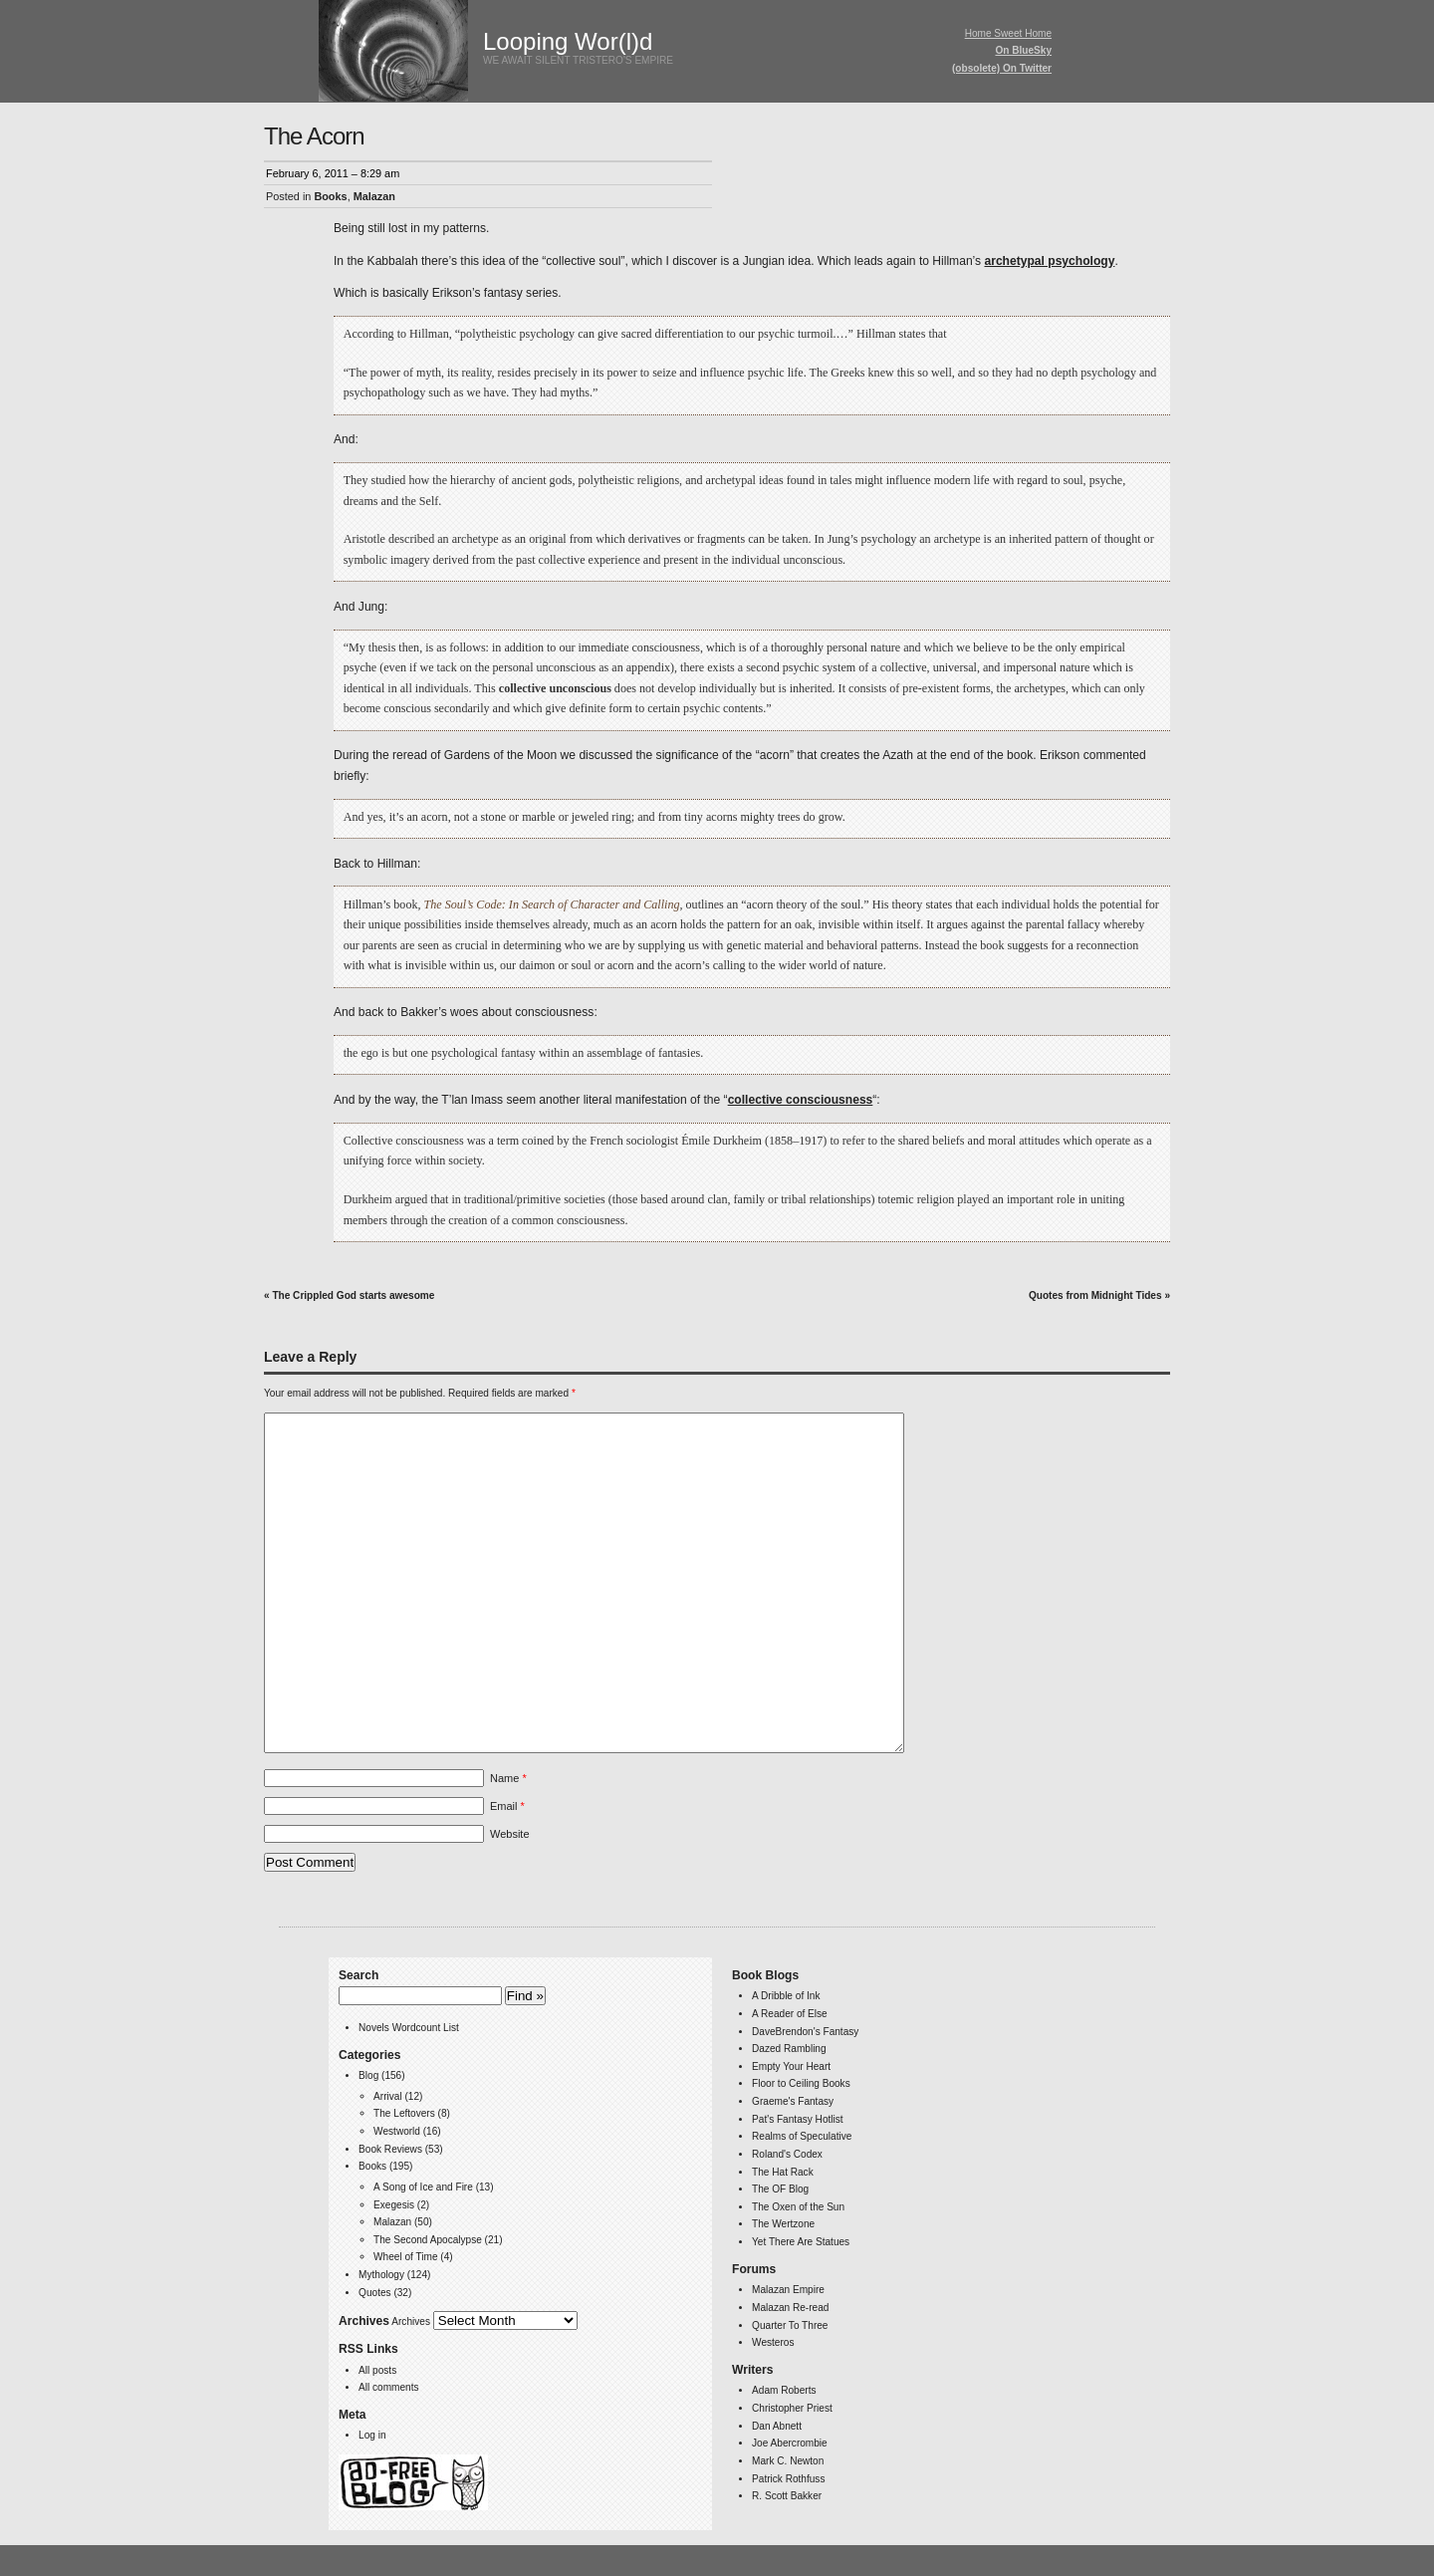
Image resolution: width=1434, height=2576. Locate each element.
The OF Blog (780, 2189)
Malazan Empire (788, 2289)
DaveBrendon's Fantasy (805, 2031)
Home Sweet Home (1008, 33)
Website (510, 1834)
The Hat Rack (783, 2172)
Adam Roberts (784, 2390)
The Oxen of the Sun (798, 2206)
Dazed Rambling (789, 2048)
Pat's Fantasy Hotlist (797, 2119)
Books (330, 196)
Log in (371, 2435)
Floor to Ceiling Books (801, 2083)
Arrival (387, 2096)
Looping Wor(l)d (567, 41)
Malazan (374, 196)
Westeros (773, 2342)
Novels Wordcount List (408, 2027)
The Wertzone (783, 2223)
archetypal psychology (1049, 261)
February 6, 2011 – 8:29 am (332, 173)
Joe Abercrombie (790, 2443)
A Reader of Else (790, 2013)
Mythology (381, 2274)
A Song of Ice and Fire (423, 2187)
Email (507, 1806)
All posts (377, 2370)
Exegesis (393, 2204)
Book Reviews (390, 2149)
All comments (388, 2387)
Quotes (374, 2292)
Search (358, 1975)
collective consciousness (800, 1100)
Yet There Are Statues (800, 2241)
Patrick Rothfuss (788, 2478)
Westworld (396, 2131)
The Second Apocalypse (427, 2239)
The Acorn (314, 136)
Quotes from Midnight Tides (1095, 1295)
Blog (368, 2075)
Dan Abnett (777, 2426)
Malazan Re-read (790, 2307)
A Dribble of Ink (786, 1995)
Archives (410, 2321)
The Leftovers (404, 2113)
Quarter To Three (790, 2325)
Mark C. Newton (788, 2460)
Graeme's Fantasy (793, 2101)
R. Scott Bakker (787, 2495)
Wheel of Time (405, 2256)
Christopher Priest (792, 2408)
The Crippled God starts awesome (353, 1295)
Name (508, 1778)
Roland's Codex (787, 2154)
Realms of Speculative (801, 2136)
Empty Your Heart (791, 2066)
